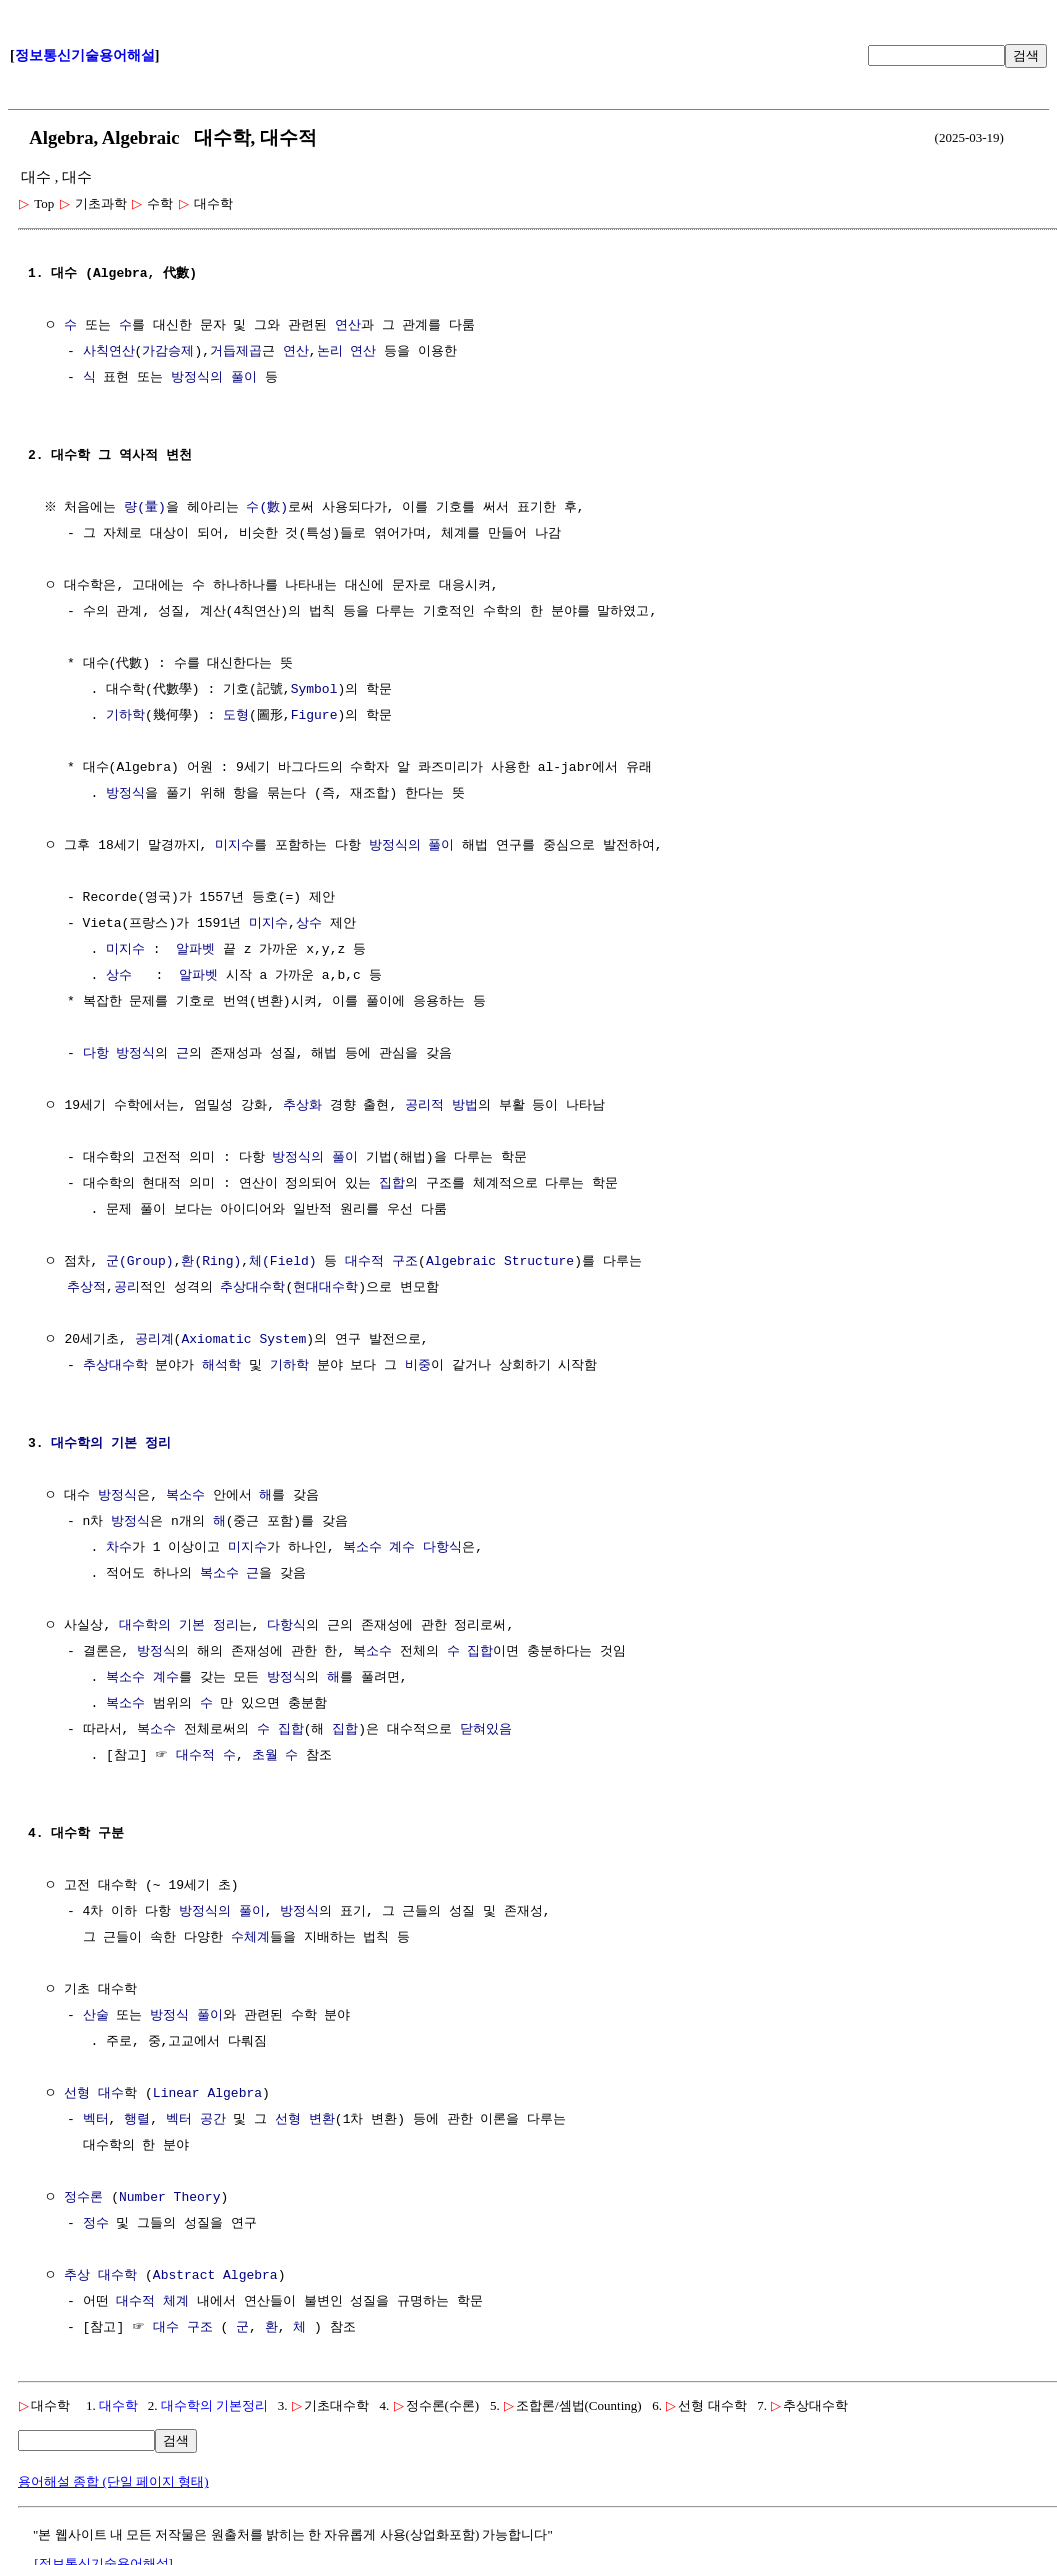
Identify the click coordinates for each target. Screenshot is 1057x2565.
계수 (402, 1548)
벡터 (96, 2120)
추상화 (302, 1106)
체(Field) (283, 1262)
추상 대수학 (100, 2276)
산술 (96, 2016)
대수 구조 (183, 2328)
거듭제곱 (236, 352)
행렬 (137, 2120)
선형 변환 (305, 2120)
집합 (392, 1184)
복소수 (185, 1496)
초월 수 (275, 1756)
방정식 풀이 (186, 2016)
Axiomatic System (243, 1340)
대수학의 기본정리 (214, 2405)
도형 (236, 716)
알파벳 (195, 950)
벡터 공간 (196, 2120)
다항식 (442, 1548)
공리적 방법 (441, 1106)
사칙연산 (109, 352)
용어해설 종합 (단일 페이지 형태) (113, 2481)
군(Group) (140, 1262)
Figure (314, 716)
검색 (1026, 55)
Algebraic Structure (500, 1262)
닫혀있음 (486, 1730)
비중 (418, 1366)
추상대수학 (252, 1288)
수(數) (270, 508)
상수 (309, 924)
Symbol (314, 690)
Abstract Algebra (215, 2276)
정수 (96, 2224)
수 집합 (470, 1652)
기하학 (125, 716)
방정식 (125, 794)
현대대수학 (325, 1288)
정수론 (83, 2198)
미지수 (234, 846)
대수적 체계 (152, 2302)
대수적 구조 (381, 1262)
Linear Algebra (207, 2094)
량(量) (148, 508)
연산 (348, 326)
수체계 (250, 1938)
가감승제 (168, 352)
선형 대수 (94, 2094)
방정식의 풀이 (214, 378)
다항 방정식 (119, 1054)
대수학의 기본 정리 (111, 1444)
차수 (119, 1548)
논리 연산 (347, 352)
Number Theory (169, 2198)
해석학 (221, 1366)
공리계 (154, 1340)
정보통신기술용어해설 (85, 55)
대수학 (118, 2405)
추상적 (86, 1288)
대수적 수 (206, 1756)
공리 (127, 1288)
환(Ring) (211, 1262)
